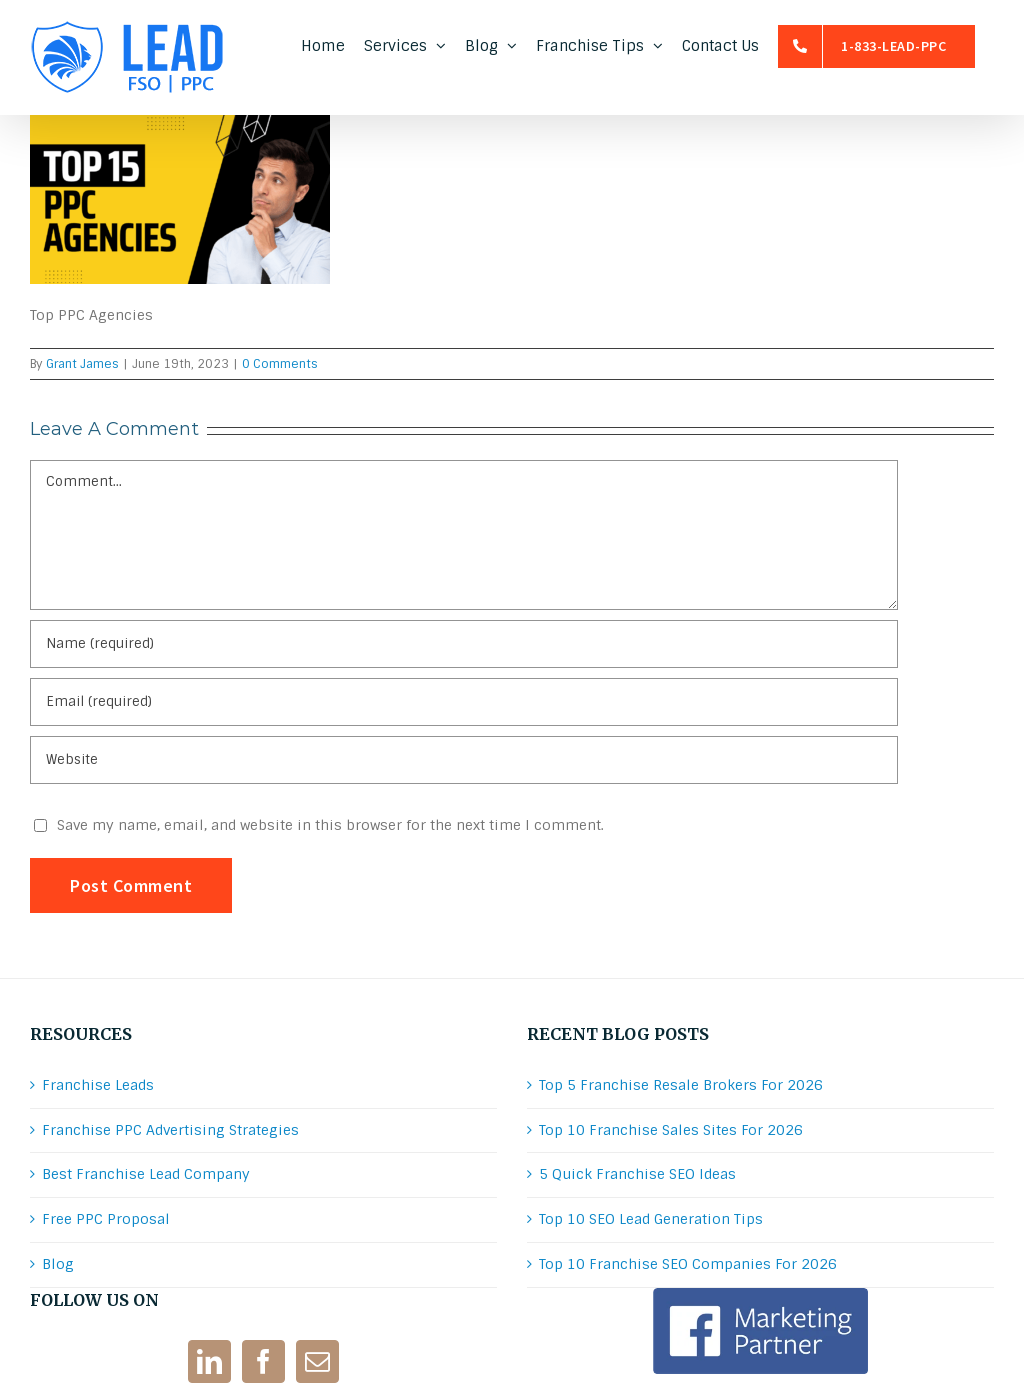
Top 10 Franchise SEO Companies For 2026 (688, 1264)
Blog (58, 1264)
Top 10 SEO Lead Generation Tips (651, 1219)
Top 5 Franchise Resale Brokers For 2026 (681, 1085)
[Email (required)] (464, 702)
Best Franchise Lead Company (146, 1174)
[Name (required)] (464, 644)
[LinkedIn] (209, 1361)
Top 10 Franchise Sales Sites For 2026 (671, 1130)
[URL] (464, 760)
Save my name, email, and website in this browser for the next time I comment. (330, 825)
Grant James (82, 364)
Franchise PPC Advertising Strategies (170, 1130)
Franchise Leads (98, 1085)
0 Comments (280, 364)
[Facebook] (263, 1361)
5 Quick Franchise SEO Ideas (637, 1174)
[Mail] (317, 1361)
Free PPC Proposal (106, 1219)
